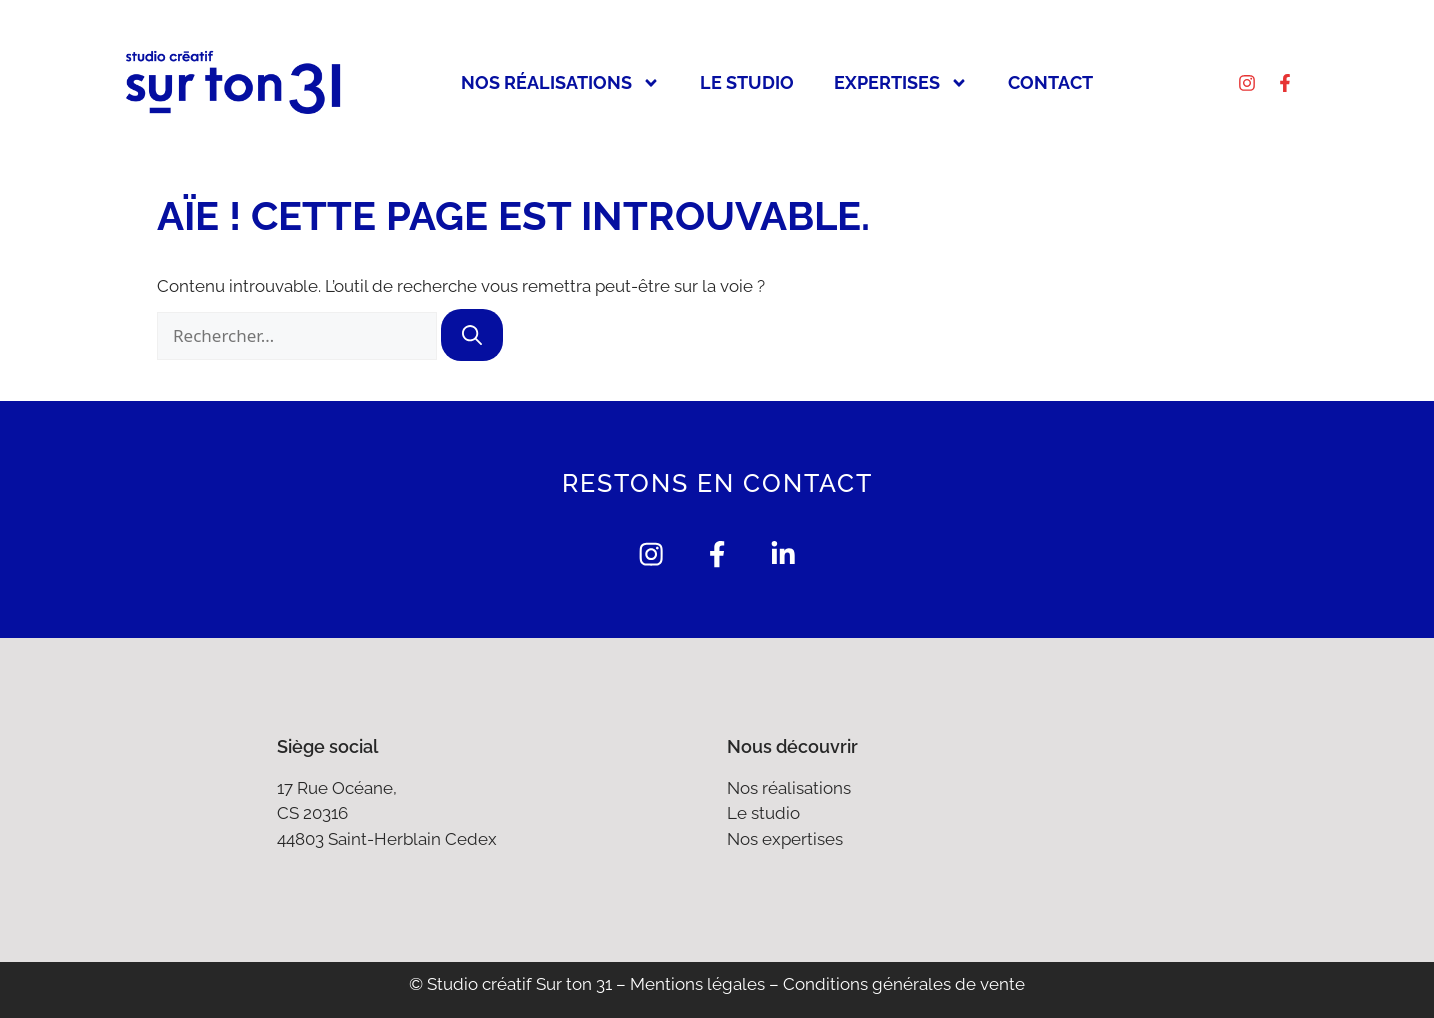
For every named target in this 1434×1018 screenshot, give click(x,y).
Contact (1050, 82)
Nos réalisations (560, 83)
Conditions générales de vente (904, 985)
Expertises (901, 83)
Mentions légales (697, 985)
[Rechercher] (472, 335)
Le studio (747, 82)
